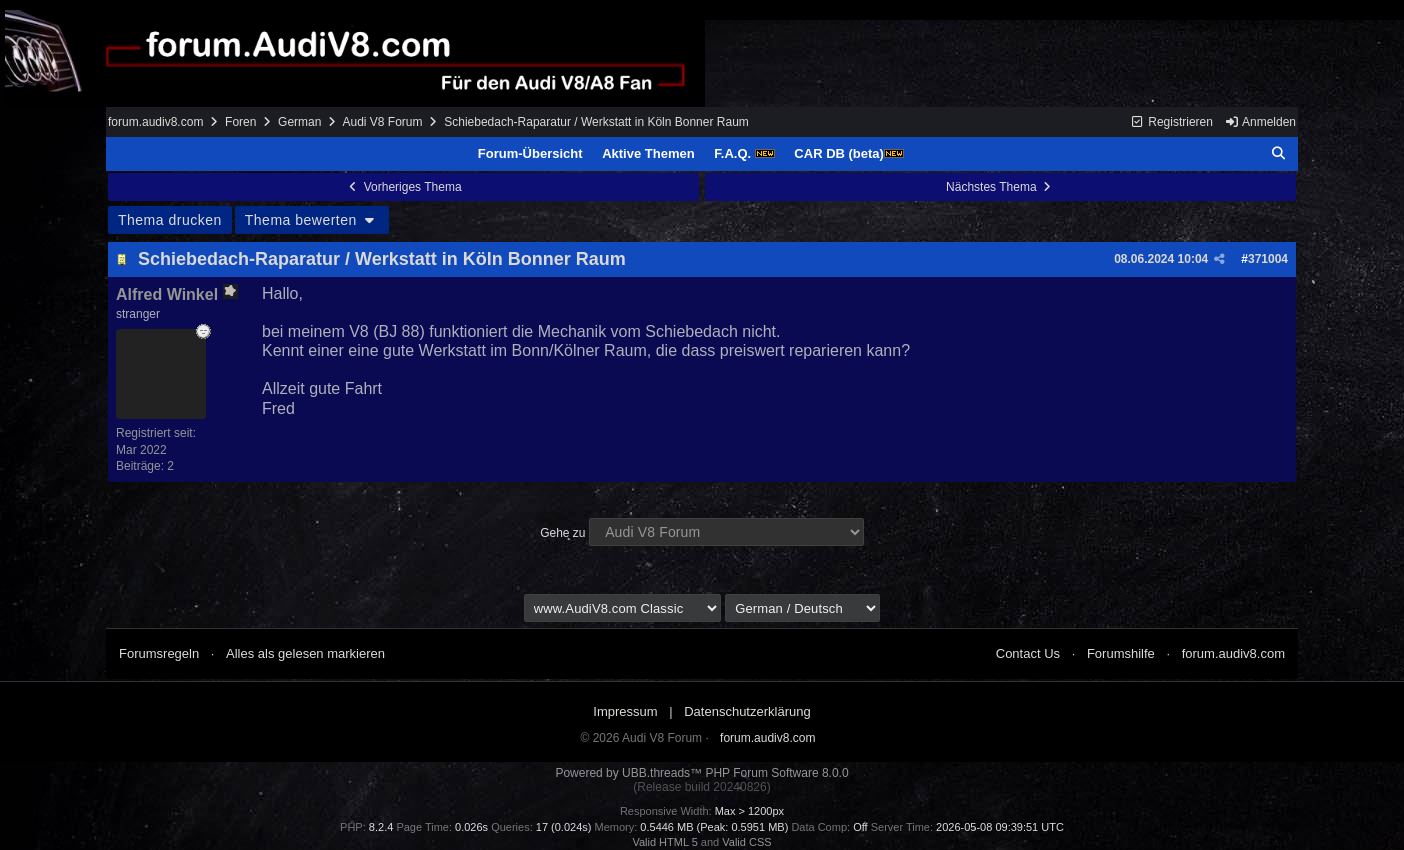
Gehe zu (562, 533)
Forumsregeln (159, 653)
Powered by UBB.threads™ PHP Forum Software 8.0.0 (701, 773)
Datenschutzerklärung (747, 711)
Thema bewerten (312, 220)
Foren (240, 122)
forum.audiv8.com (155, 122)
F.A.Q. (744, 153)
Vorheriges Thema (403, 187)
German (299, 122)
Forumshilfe (1121, 653)
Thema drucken (170, 220)
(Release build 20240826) (701, 787)
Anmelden (1260, 122)
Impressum (625, 711)
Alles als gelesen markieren (305, 653)
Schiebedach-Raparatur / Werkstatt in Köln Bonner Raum (382, 259)
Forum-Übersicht (530, 153)
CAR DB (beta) (849, 153)
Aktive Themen (648, 153)
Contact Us (1028, 653)
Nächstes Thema (1000, 187)
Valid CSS (746, 842)
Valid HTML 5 (664, 842)
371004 (1268, 259)
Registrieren (1171, 122)
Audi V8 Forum (382, 122)
